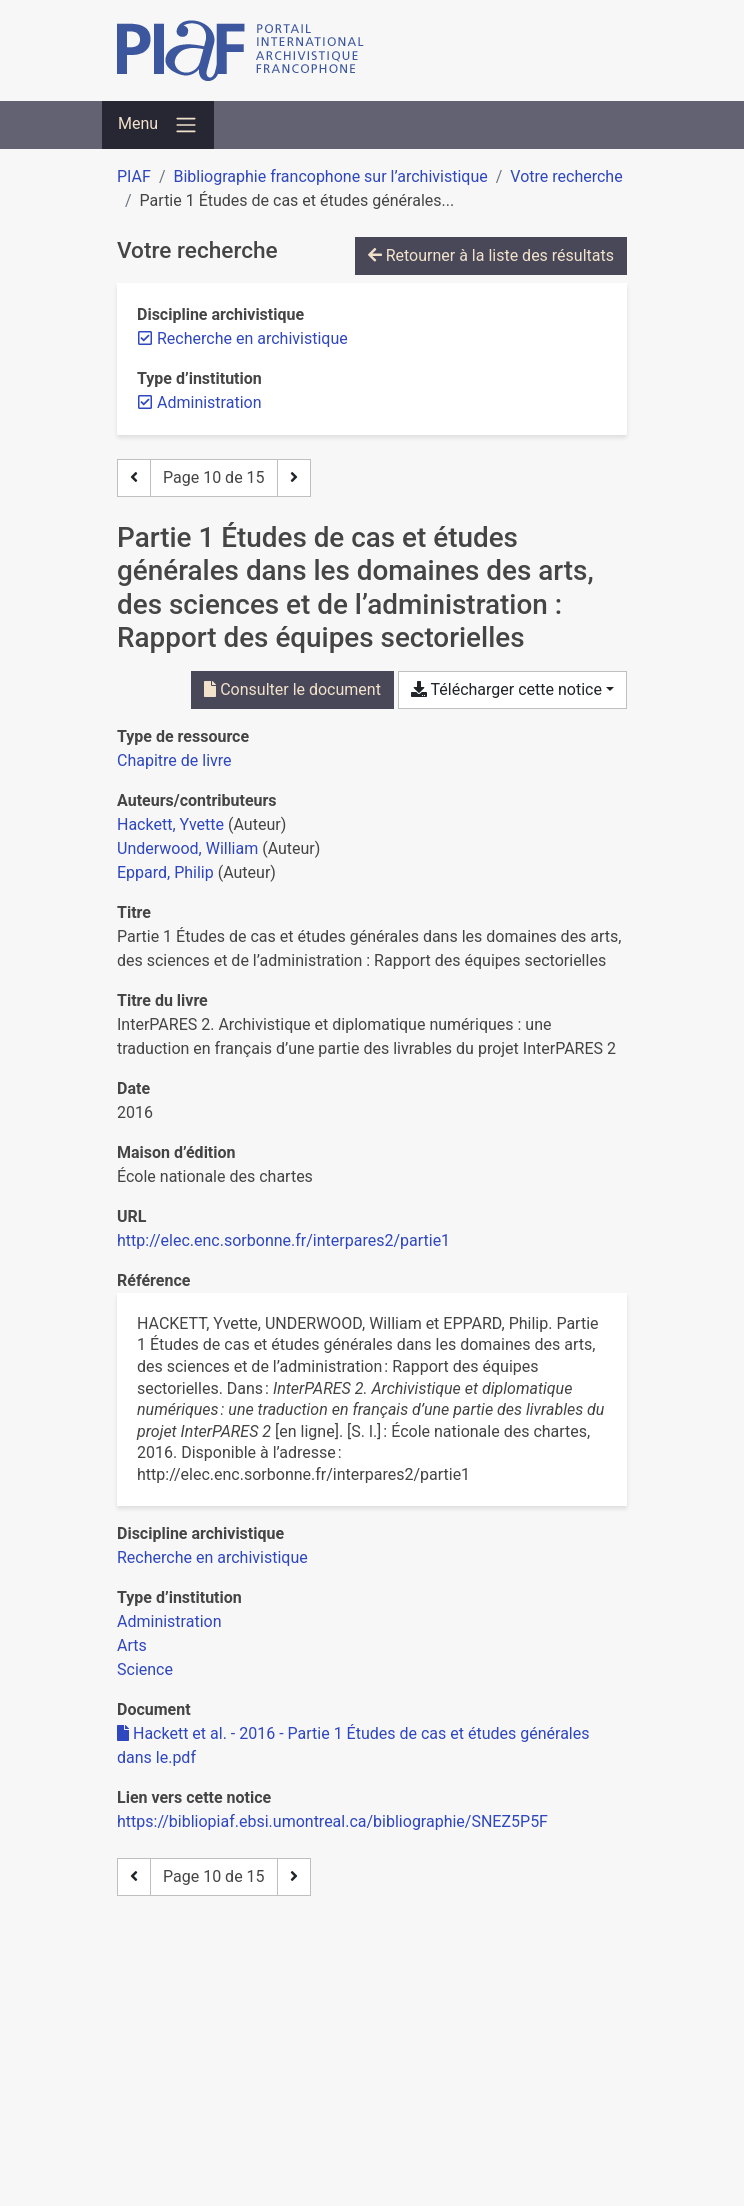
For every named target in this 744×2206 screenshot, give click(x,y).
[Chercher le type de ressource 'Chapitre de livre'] (174, 760)
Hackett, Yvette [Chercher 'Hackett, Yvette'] (170, 824)
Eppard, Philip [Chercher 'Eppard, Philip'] (165, 872)
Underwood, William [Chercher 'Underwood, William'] (187, 848)
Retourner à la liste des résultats (491, 255)
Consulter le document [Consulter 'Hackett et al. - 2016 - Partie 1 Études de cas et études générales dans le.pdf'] (292, 689)
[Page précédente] (134, 478)
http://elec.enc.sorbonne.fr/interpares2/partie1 (283, 1240)
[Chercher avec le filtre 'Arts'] (132, 1645)
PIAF (134, 176)
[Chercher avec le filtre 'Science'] (145, 1669)
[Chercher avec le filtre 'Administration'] (169, 1621)
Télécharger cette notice (506, 689)
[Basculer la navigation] (158, 125)
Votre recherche (566, 176)
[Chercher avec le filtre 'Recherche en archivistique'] (212, 1557)
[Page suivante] (294, 478)
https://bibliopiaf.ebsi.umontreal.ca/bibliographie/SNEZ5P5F (332, 1821)
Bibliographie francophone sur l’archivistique (330, 176)
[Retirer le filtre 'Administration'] (209, 402)
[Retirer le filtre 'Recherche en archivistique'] (252, 338)
